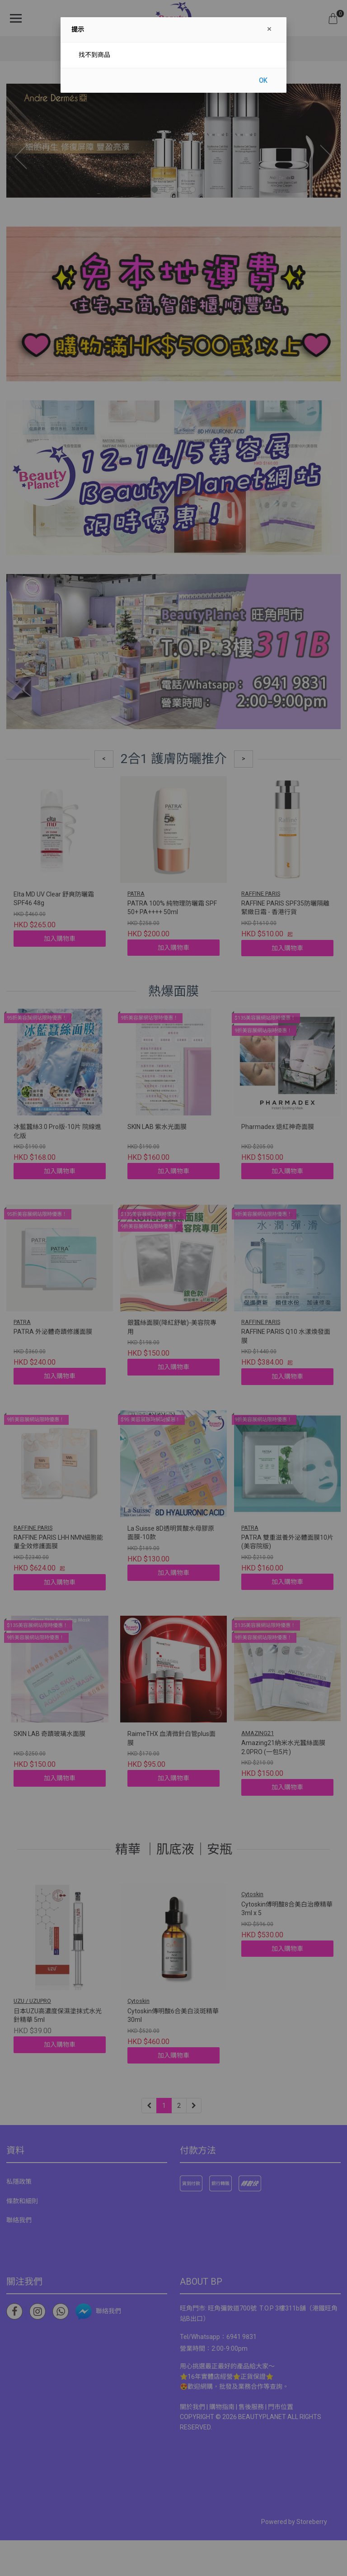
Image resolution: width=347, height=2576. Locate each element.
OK (263, 80)
